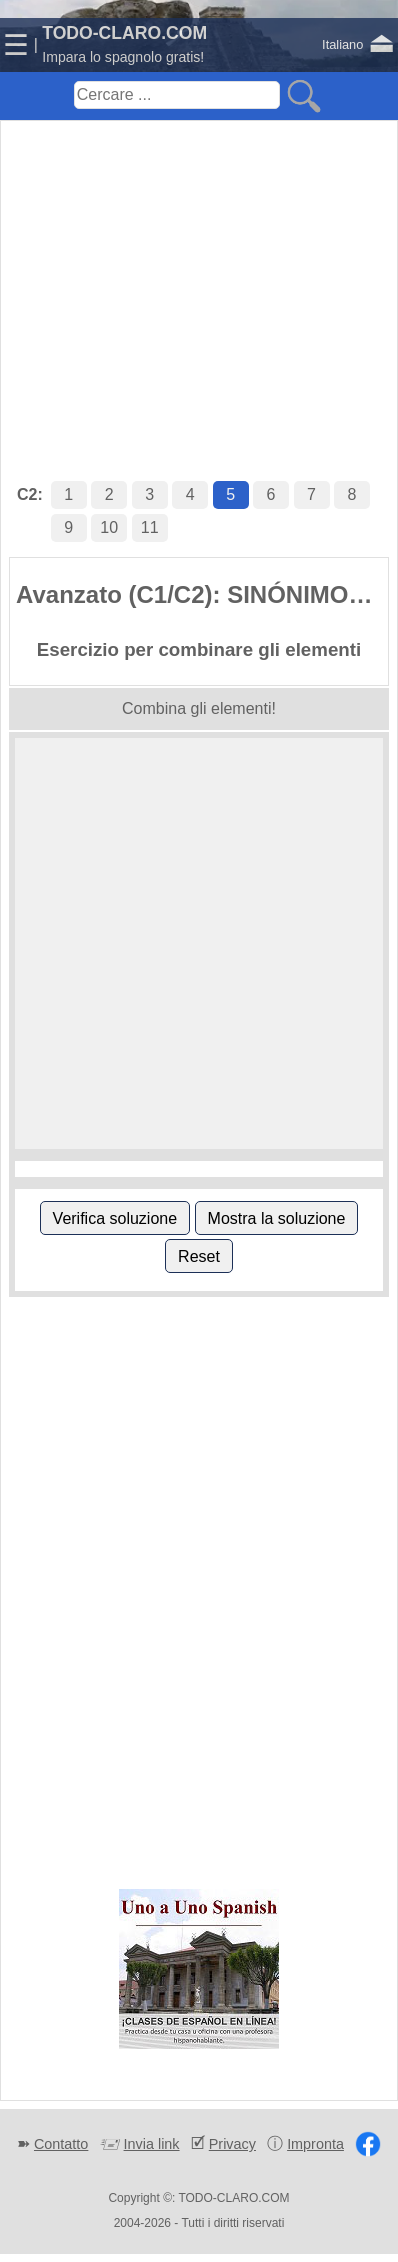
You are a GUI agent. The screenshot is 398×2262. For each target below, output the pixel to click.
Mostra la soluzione (277, 1218)
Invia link (152, 2144)
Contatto (61, 2144)
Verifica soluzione (115, 1218)
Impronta (315, 2144)
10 (109, 527)
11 (150, 527)
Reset (199, 1256)
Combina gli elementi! (199, 708)
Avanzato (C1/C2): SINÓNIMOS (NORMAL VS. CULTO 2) (202, 594)
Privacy (232, 2144)
